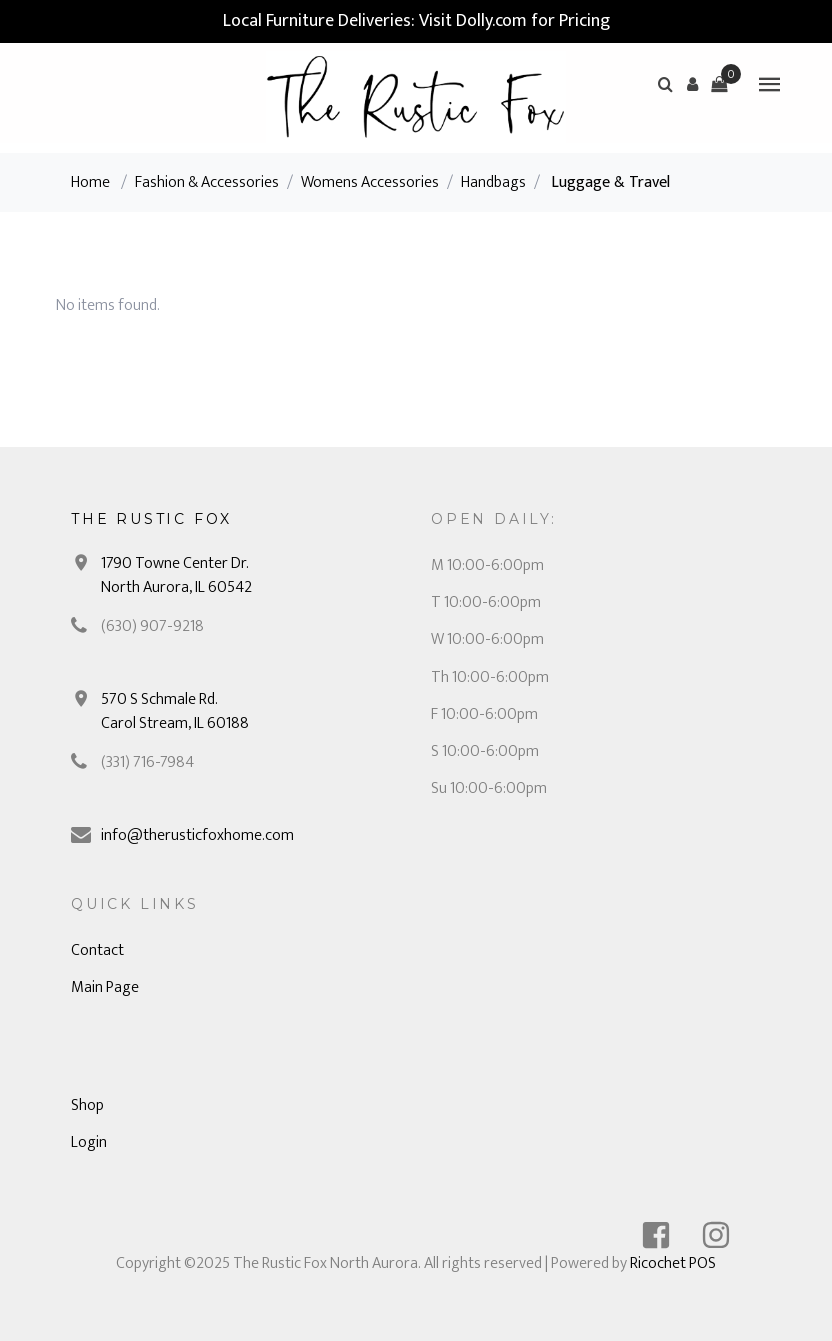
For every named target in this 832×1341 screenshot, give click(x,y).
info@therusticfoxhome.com (197, 835)
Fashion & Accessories (207, 182)
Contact (97, 950)
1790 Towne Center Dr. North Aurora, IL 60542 (176, 575)
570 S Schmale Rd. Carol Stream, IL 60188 (175, 711)
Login (89, 1142)
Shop (87, 1105)
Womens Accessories (370, 182)
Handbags (493, 182)
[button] (692, 84)
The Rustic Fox (151, 519)
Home (90, 182)
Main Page (105, 987)
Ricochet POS (673, 1263)
